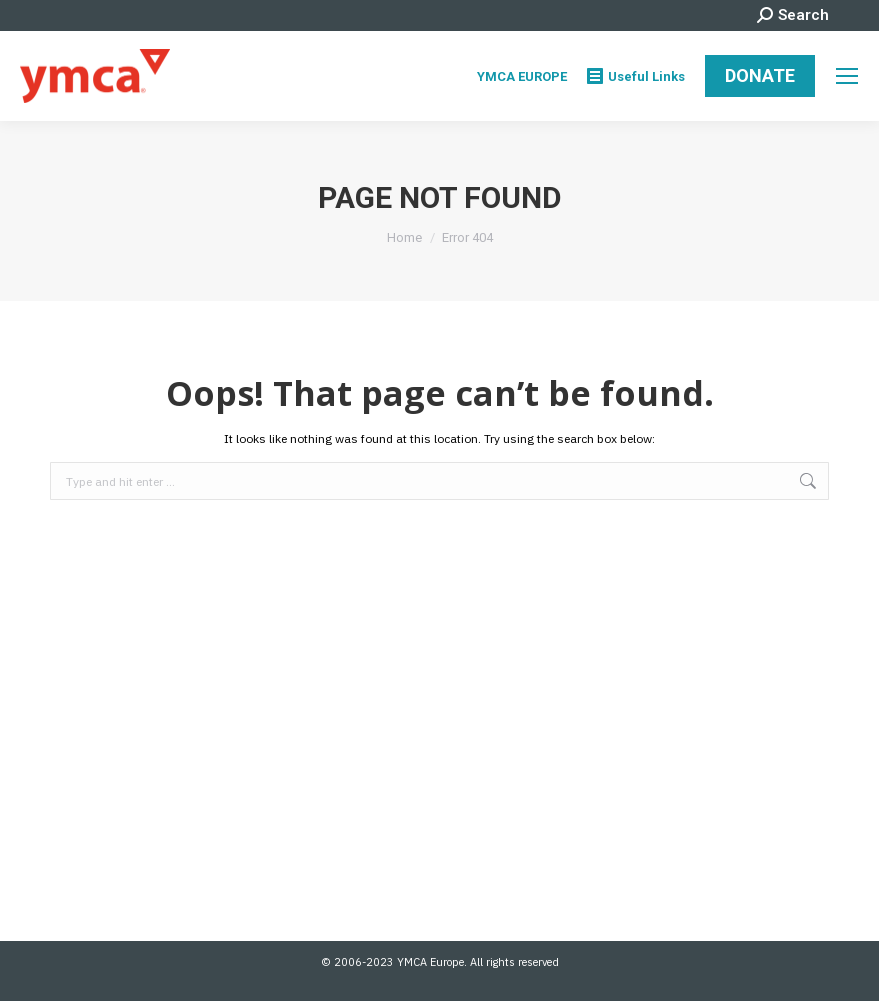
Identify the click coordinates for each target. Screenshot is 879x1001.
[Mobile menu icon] (847, 76)
